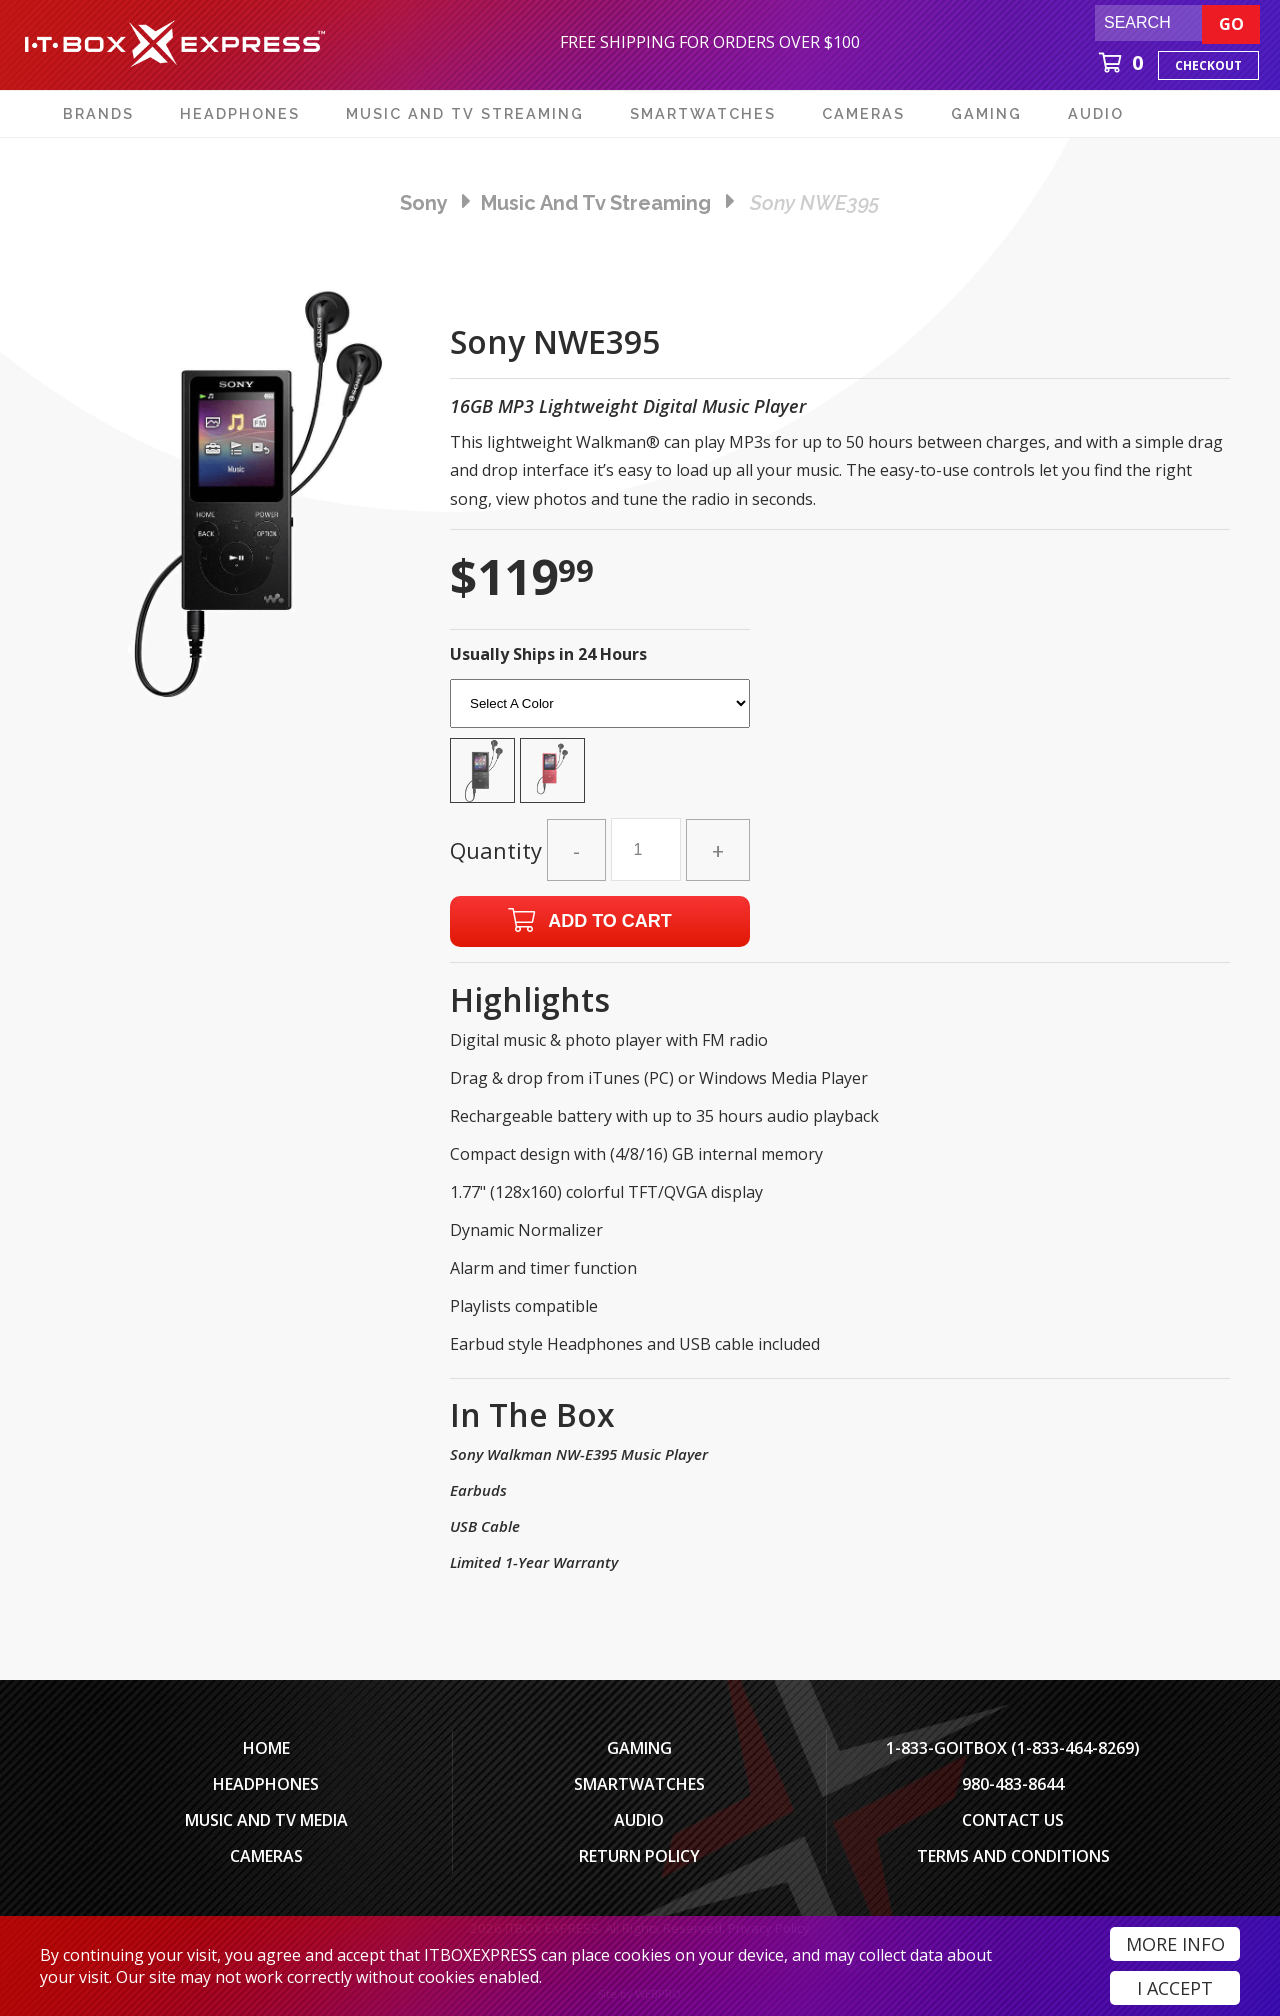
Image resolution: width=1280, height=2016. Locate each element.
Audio (639, 1820)
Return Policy (639, 1856)
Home (266, 1748)
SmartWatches (639, 1784)
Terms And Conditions (1013, 1856)
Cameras (266, 1856)
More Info (1175, 1944)
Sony (423, 203)
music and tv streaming (596, 203)
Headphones (266, 1784)
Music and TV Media (266, 1820)
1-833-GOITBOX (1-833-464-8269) (1013, 1748)
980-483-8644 (1013, 1784)
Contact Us (1013, 1820)
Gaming (639, 1748)
